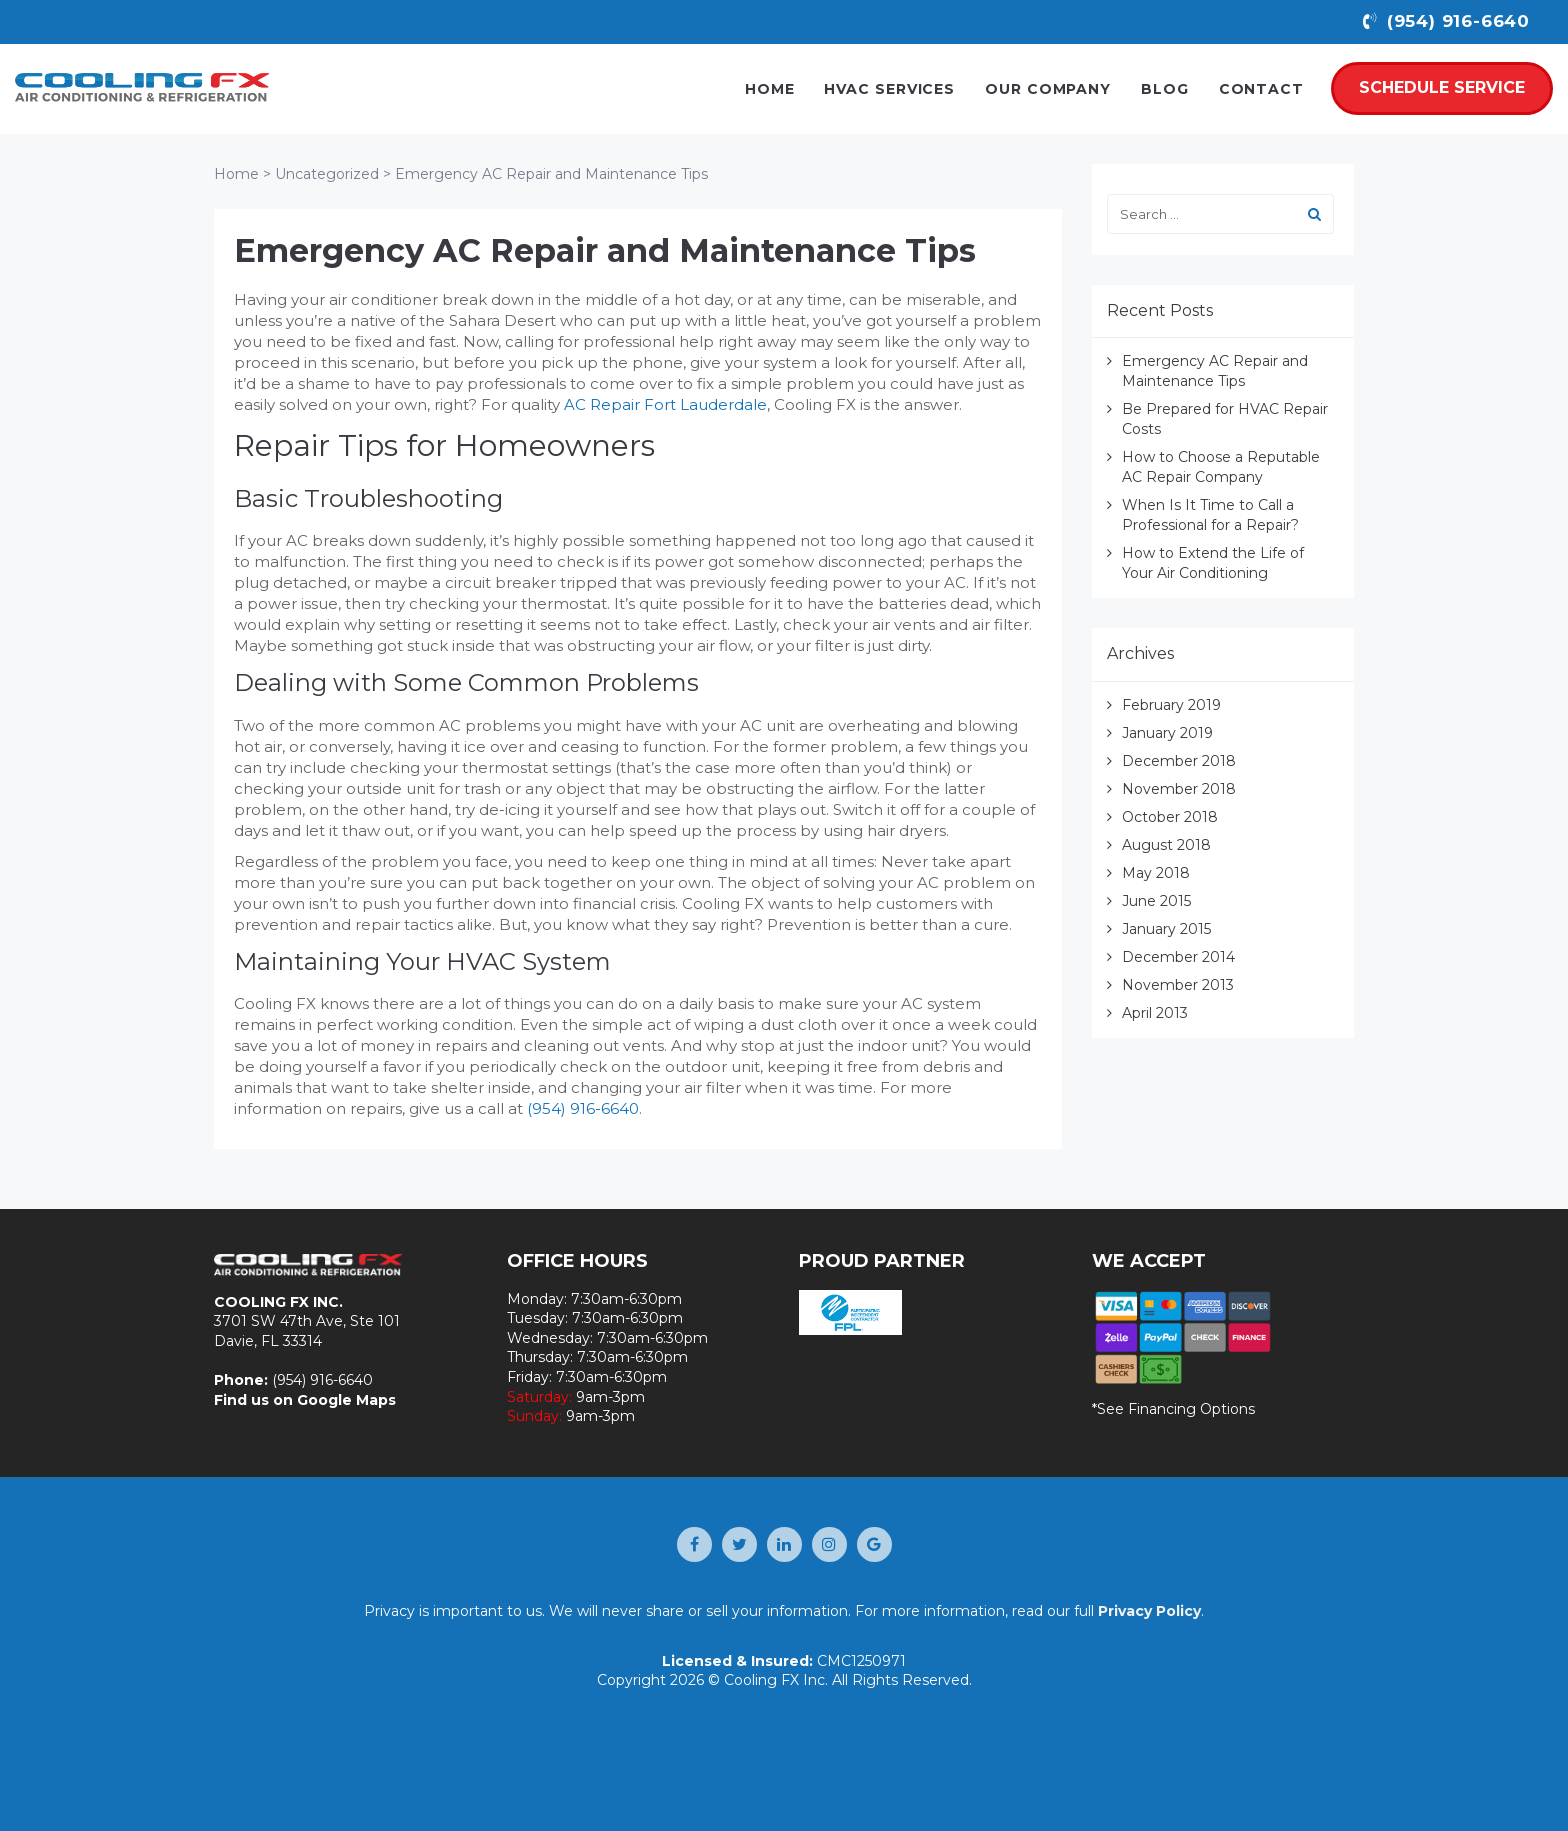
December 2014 (1178, 957)
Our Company (1048, 89)
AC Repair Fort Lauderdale (665, 404)
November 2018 (1179, 789)
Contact (1261, 89)
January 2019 (1167, 733)
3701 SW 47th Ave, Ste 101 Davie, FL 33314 (307, 1331)
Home (770, 89)
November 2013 (1178, 985)
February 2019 (1171, 705)
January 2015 (1166, 929)
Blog (1165, 89)
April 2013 (1155, 1013)
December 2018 (1179, 761)
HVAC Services (889, 89)
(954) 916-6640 (583, 1108)
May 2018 (1156, 873)
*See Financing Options (1173, 1409)
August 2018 (1166, 845)
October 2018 (1170, 817)
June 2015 (1156, 901)
